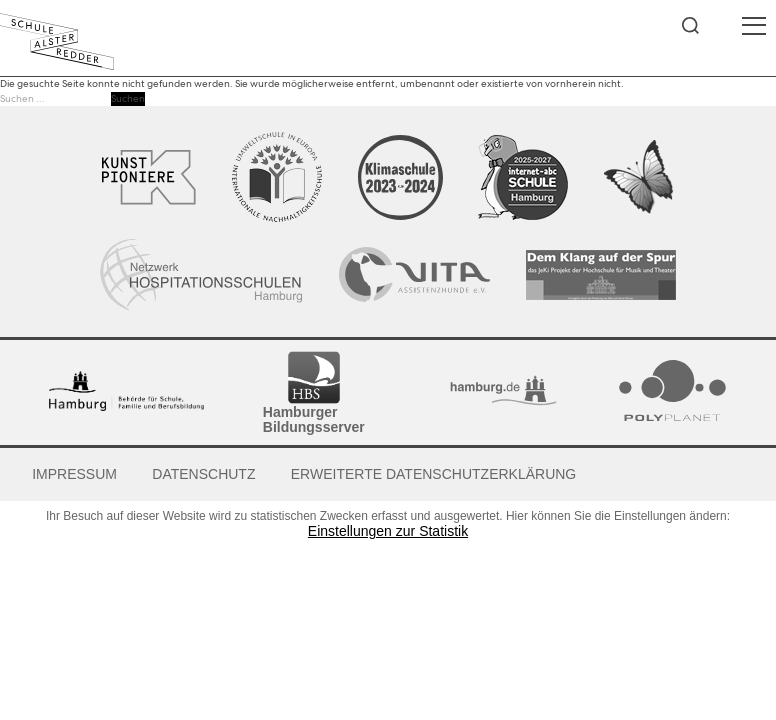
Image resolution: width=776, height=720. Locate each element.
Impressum (74, 474)
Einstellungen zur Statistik (388, 531)
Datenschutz (203, 474)
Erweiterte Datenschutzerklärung (433, 474)
